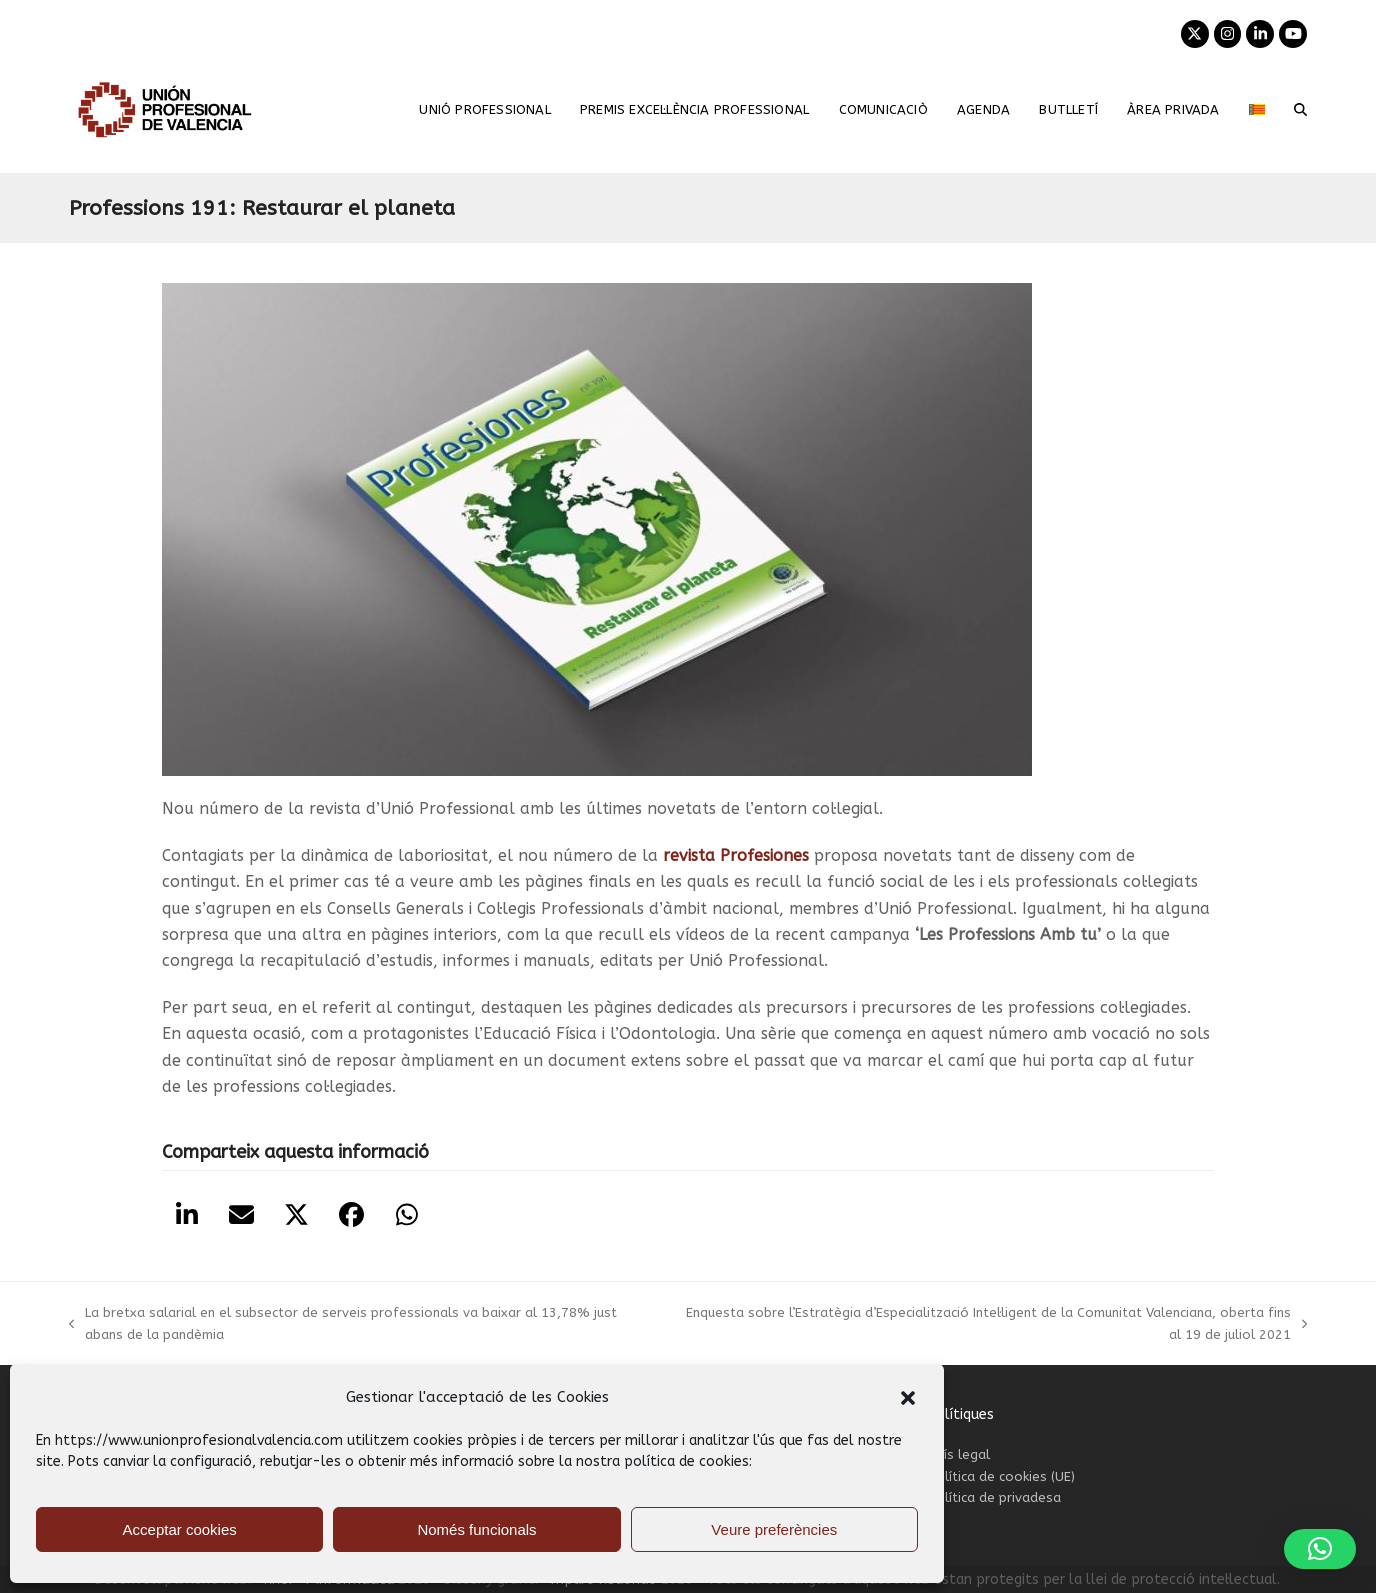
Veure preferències (774, 1529)
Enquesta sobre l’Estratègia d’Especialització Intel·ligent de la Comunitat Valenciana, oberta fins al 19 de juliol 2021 (990, 1325)
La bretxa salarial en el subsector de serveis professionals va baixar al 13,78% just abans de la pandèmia (343, 1325)
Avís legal (959, 1454)
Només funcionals (476, 1529)
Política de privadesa (994, 1497)
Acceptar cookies (180, 1529)
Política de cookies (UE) (1001, 1476)
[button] (908, 1398)
